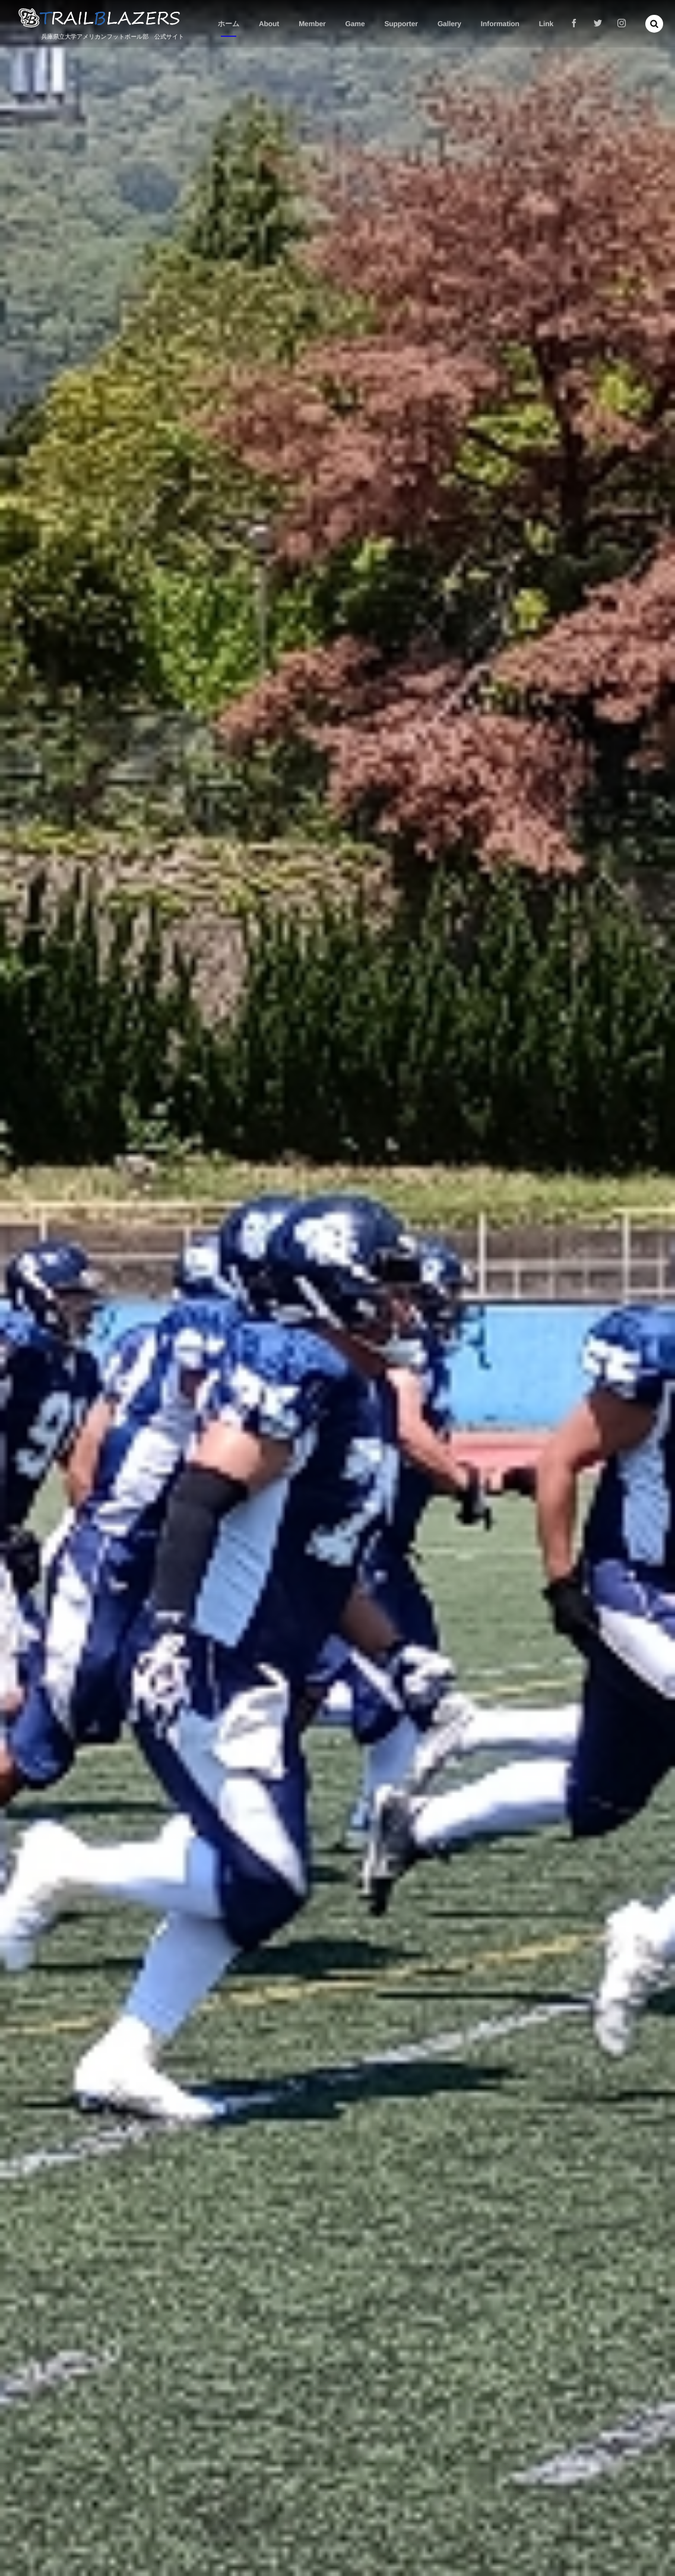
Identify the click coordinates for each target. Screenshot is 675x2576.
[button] (654, 24)
